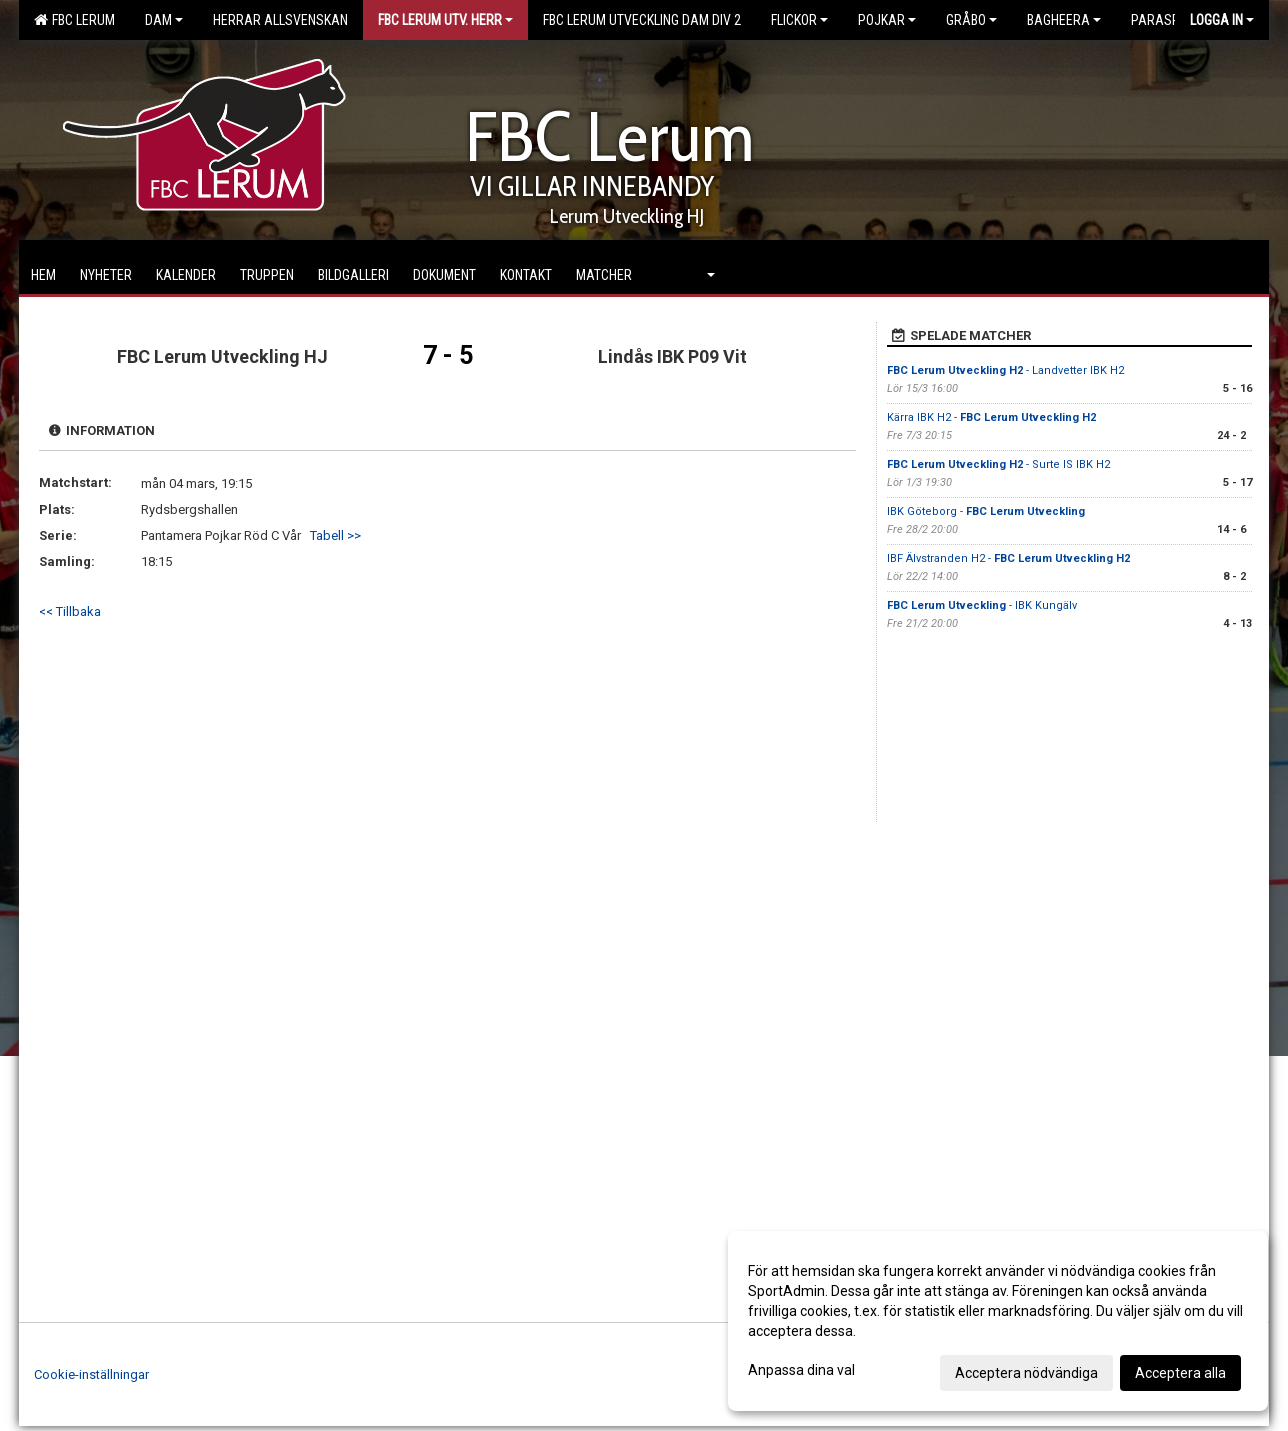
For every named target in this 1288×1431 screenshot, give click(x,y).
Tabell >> (335, 535)
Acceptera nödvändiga (1026, 1373)
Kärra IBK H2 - (991, 417)
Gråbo (971, 20)
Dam (164, 20)
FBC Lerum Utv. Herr (445, 20)
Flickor (799, 20)
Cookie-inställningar (91, 1374)
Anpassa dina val (801, 1370)
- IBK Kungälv (982, 605)
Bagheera (1064, 20)
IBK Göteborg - (986, 511)
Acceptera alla (1180, 1373)
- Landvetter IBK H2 (1005, 370)
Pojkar (887, 20)
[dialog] (998, 1321)
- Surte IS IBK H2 (998, 464)
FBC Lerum (74, 20)
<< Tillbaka (70, 611)
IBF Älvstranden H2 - (1008, 558)
